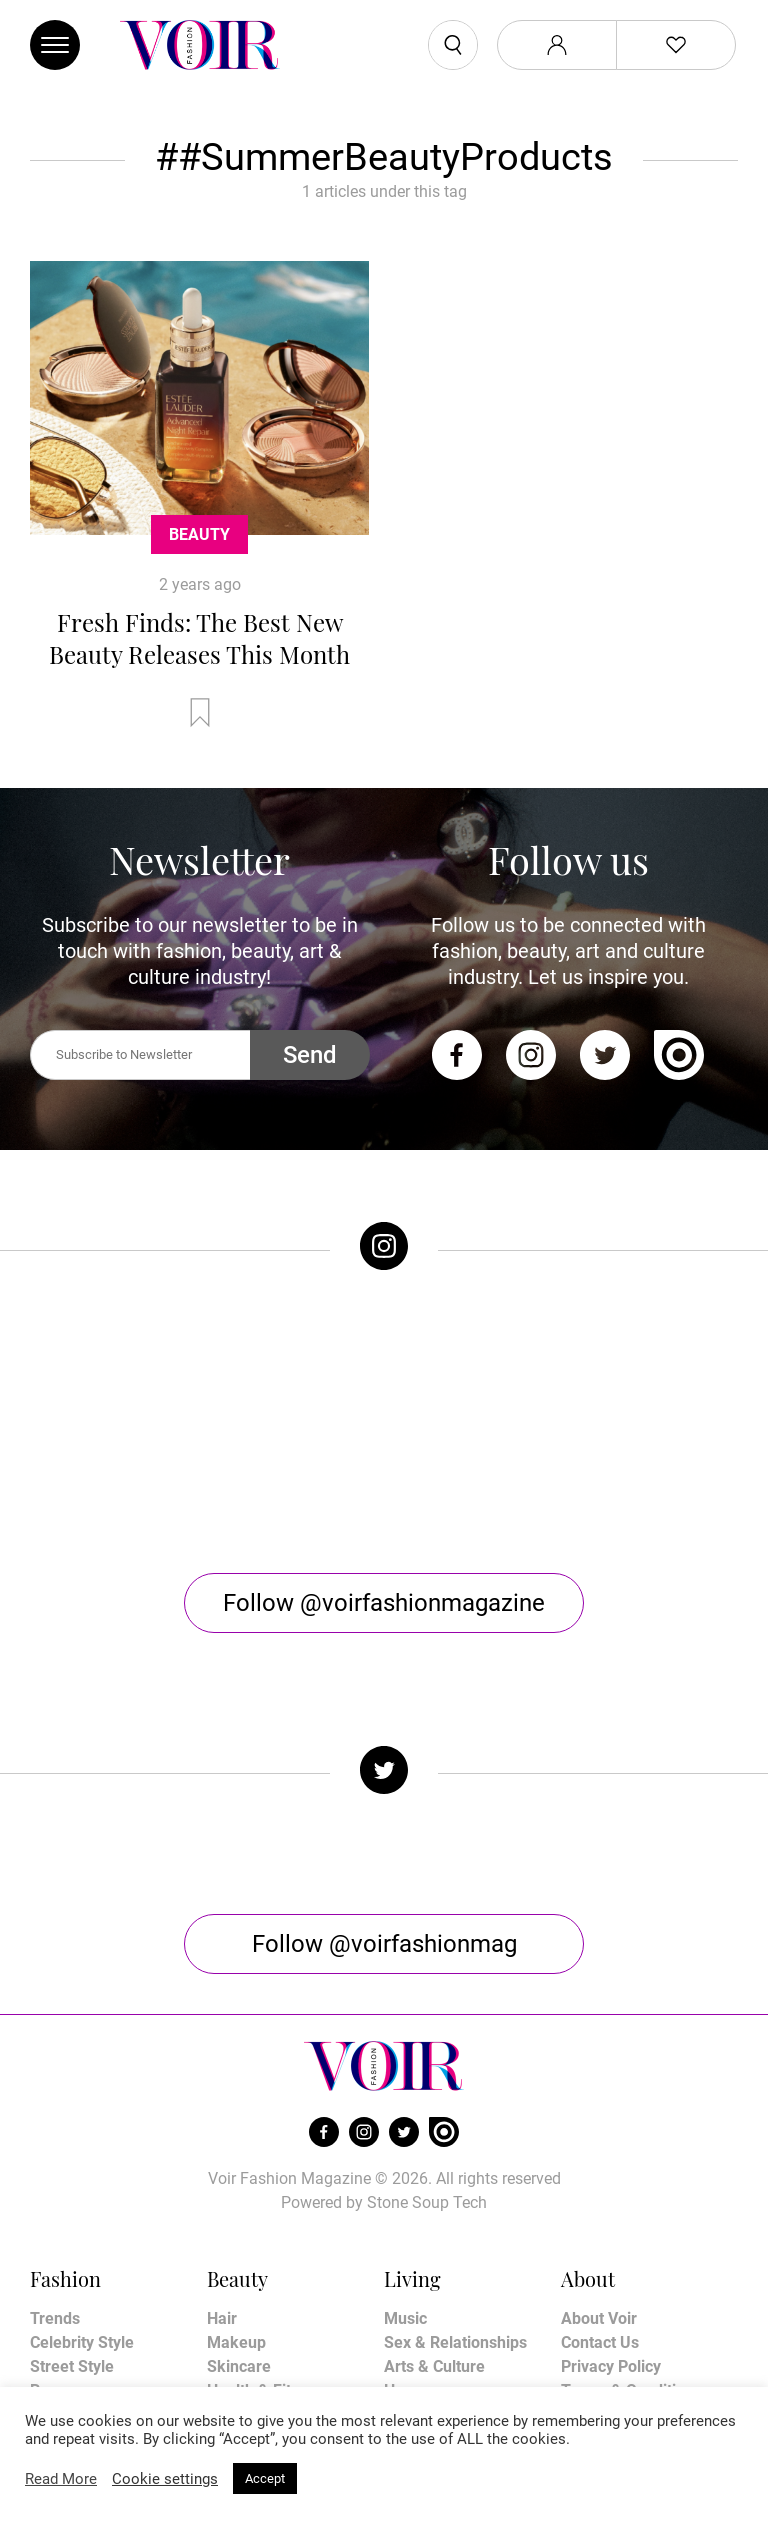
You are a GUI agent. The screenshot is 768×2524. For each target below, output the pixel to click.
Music (405, 2221)
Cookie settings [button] (165, 2479)
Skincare (239, 2269)
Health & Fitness (266, 2293)
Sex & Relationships (455, 2245)
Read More (61, 2479)
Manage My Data (622, 2341)
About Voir (599, 2221)
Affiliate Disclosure (629, 2317)
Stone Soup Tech (427, 2105)
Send (310, 1055)
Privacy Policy (611, 2269)
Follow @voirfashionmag (384, 1847)
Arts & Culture (434, 2269)
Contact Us (600, 2245)
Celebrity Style (82, 2245)
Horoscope (423, 2293)
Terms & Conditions (631, 2293)
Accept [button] (265, 2478)
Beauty (199, 534)
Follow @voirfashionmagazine (384, 1506)
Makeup (236, 2245)
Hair (222, 2221)
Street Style (72, 2269)
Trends (55, 2221)
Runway (58, 2293)
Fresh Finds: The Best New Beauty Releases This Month (199, 638)
